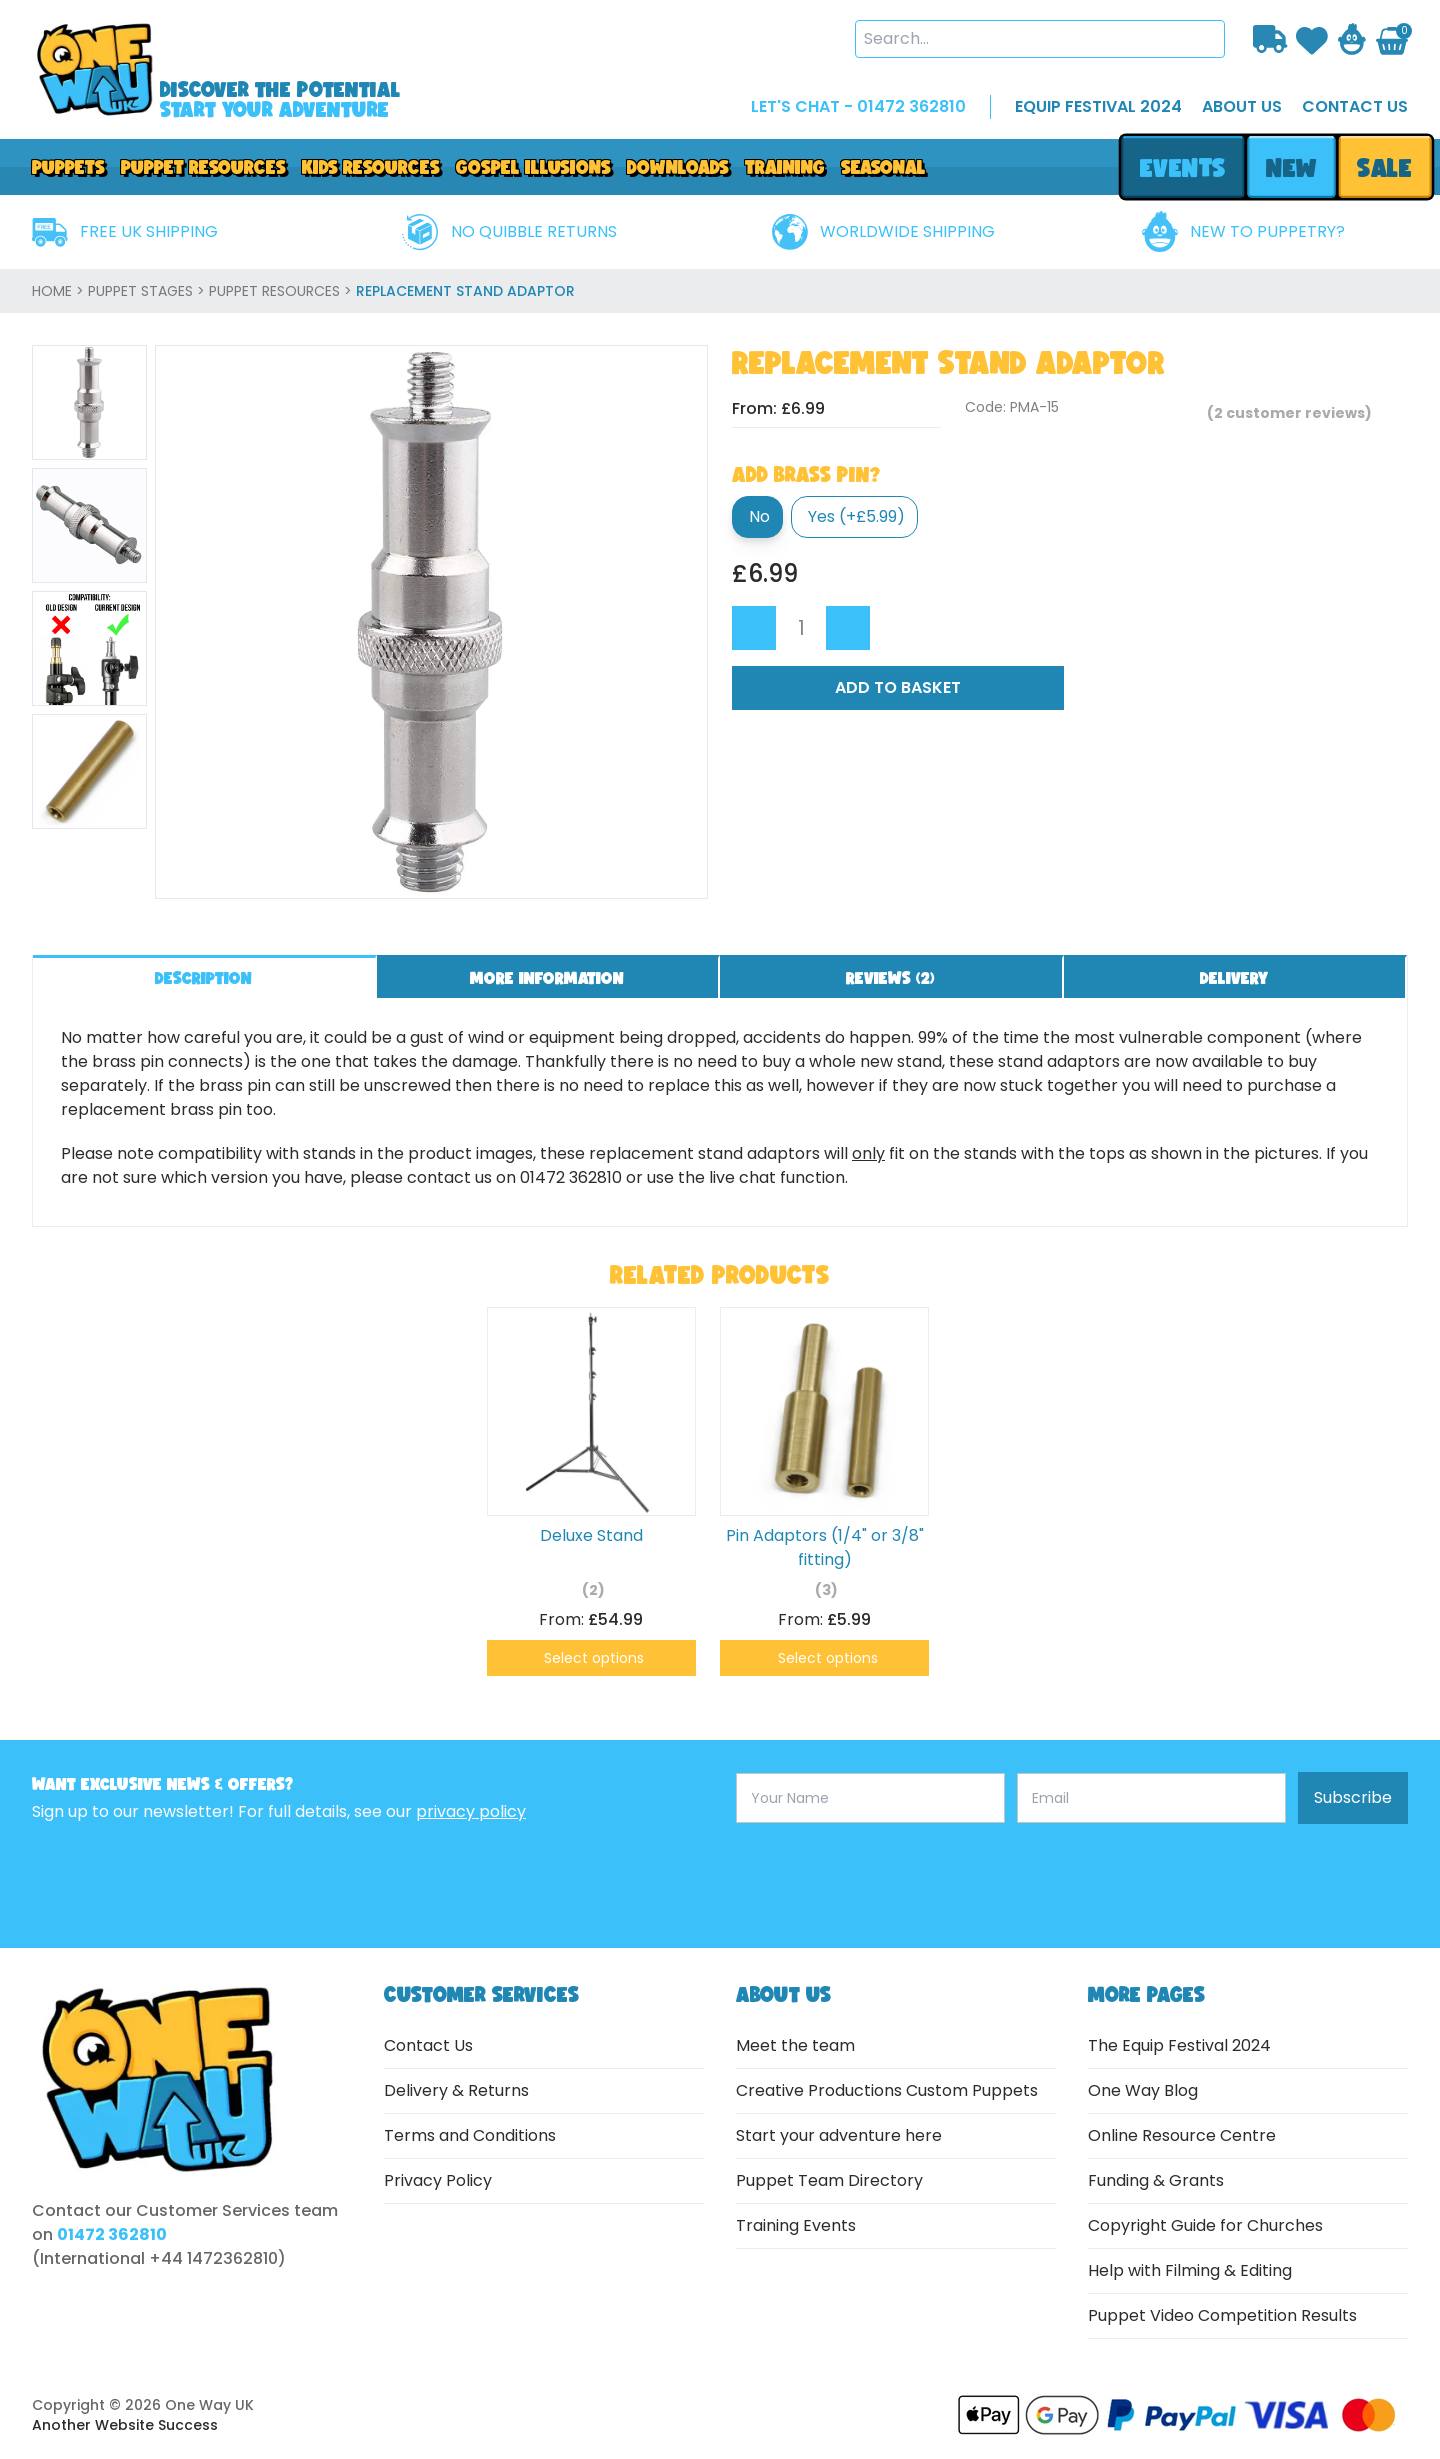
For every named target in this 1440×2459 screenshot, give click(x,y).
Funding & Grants (1156, 2180)
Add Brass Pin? (806, 474)
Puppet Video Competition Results (1222, 2315)
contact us (1355, 106)
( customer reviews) (1289, 413)
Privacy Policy (438, 2180)
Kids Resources (371, 167)
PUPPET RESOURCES (203, 167)
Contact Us (428, 2045)
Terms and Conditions (470, 2135)
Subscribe (1353, 1797)
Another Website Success (125, 2425)
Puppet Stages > (148, 291)
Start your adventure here (839, 2135)
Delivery (1234, 977)
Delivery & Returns (456, 2090)
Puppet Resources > (282, 291)
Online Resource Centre (1182, 2135)
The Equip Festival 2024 (1179, 2045)
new (1291, 167)
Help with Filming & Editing (1190, 2270)
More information (547, 977)
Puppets (68, 167)
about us (1242, 106)
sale (1385, 167)
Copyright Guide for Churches (1205, 2225)
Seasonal (883, 167)
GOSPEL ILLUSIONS (533, 167)
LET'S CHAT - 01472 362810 (858, 106)
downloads (678, 167)
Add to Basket (898, 687)
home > (60, 291)
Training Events (796, 2225)
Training (785, 167)
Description (203, 977)
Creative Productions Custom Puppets (887, 2090)
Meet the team (795, 2045)
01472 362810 (112, 2234)
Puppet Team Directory (829, 2180)
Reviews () (890, 977)
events (1182, 167)
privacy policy (471, 1811)
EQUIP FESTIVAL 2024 (1098, 106)
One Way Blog (1143, 2090)
